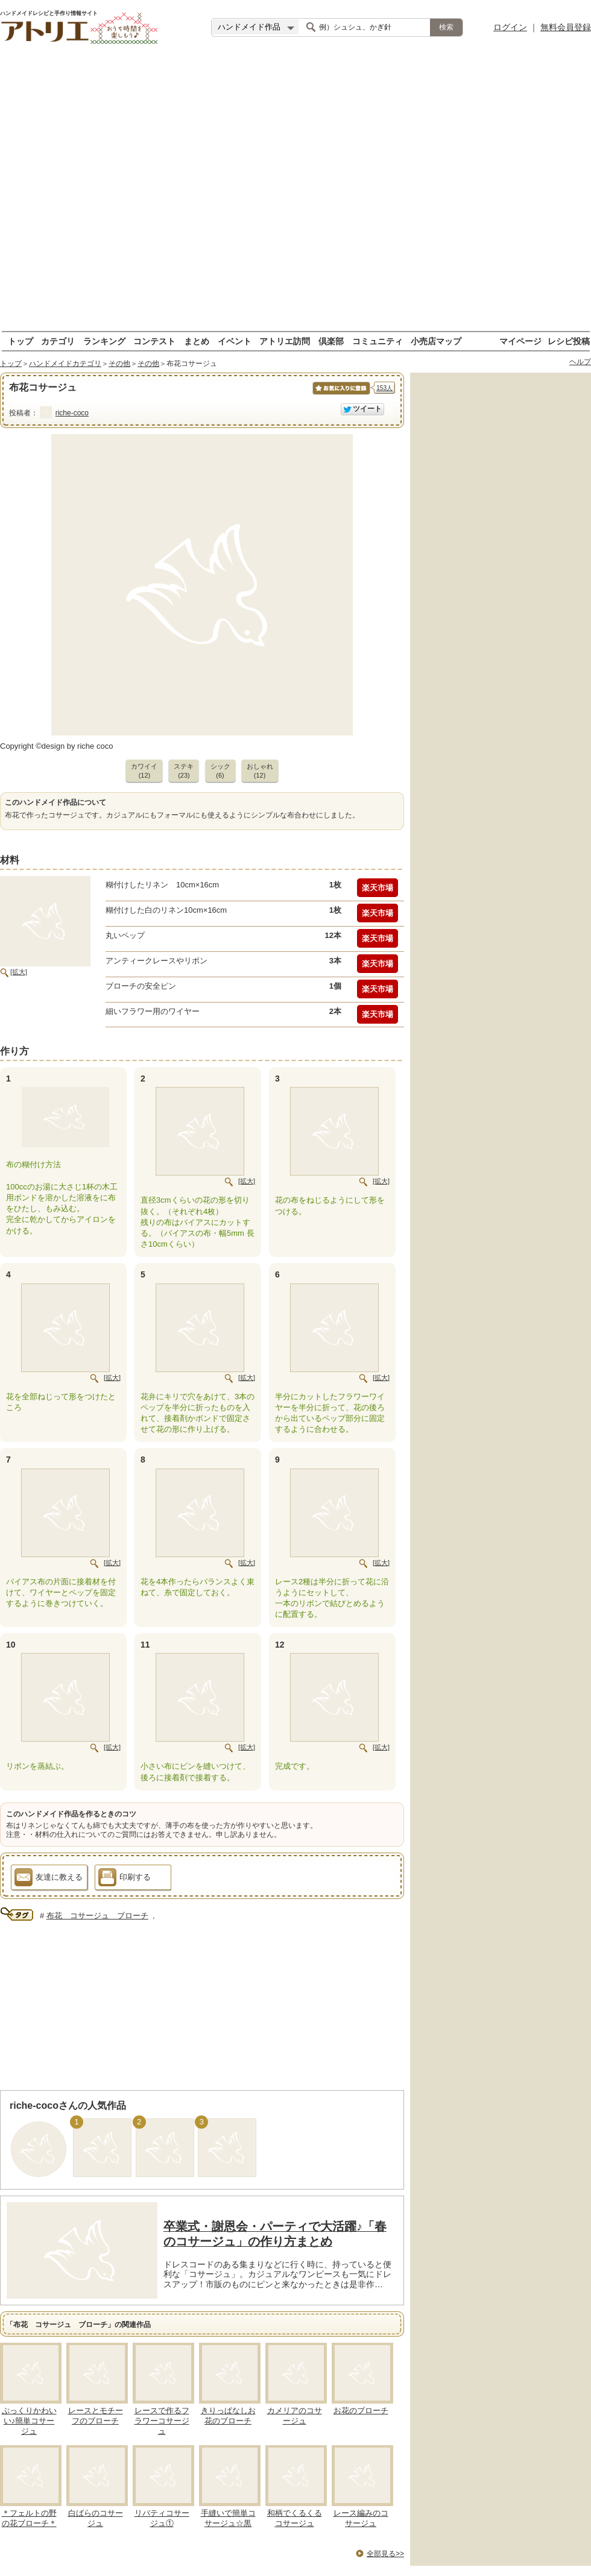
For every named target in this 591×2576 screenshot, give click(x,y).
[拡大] (18, 971)
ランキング (104, 341)
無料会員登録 (565, 27)
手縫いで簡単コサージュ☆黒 (228, 2518)
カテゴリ (58, 341)
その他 (119, 363)
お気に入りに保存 (340, 394)
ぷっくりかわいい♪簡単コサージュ (29, 2421)
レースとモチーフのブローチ (95, 2415)
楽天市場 (377, 887)
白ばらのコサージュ (95, 2518)
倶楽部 (331, 341)
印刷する (124, 1879)
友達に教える (48, 1879)
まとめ (196, 341)
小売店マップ (436, 341)
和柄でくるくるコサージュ (294, 2518)
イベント (234, 341)
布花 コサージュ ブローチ (97, 1915)
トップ (20, 341)
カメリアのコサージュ (294, 2415)
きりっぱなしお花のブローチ (228, 2415)
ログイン (510, 27)
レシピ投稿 (569, 341)
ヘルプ (580, 361)
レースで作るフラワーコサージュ (161, 2421)
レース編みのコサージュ (360, 2518)
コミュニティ (377, 341)
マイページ (520, 341)
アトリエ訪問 (284, 341)
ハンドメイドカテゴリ (65, 363)
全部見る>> (385, 2553)
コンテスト (154, 341)
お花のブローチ (360, 2410)
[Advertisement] (138, 192)
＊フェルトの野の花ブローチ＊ (29, 2518)
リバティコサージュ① (161, 2518)
